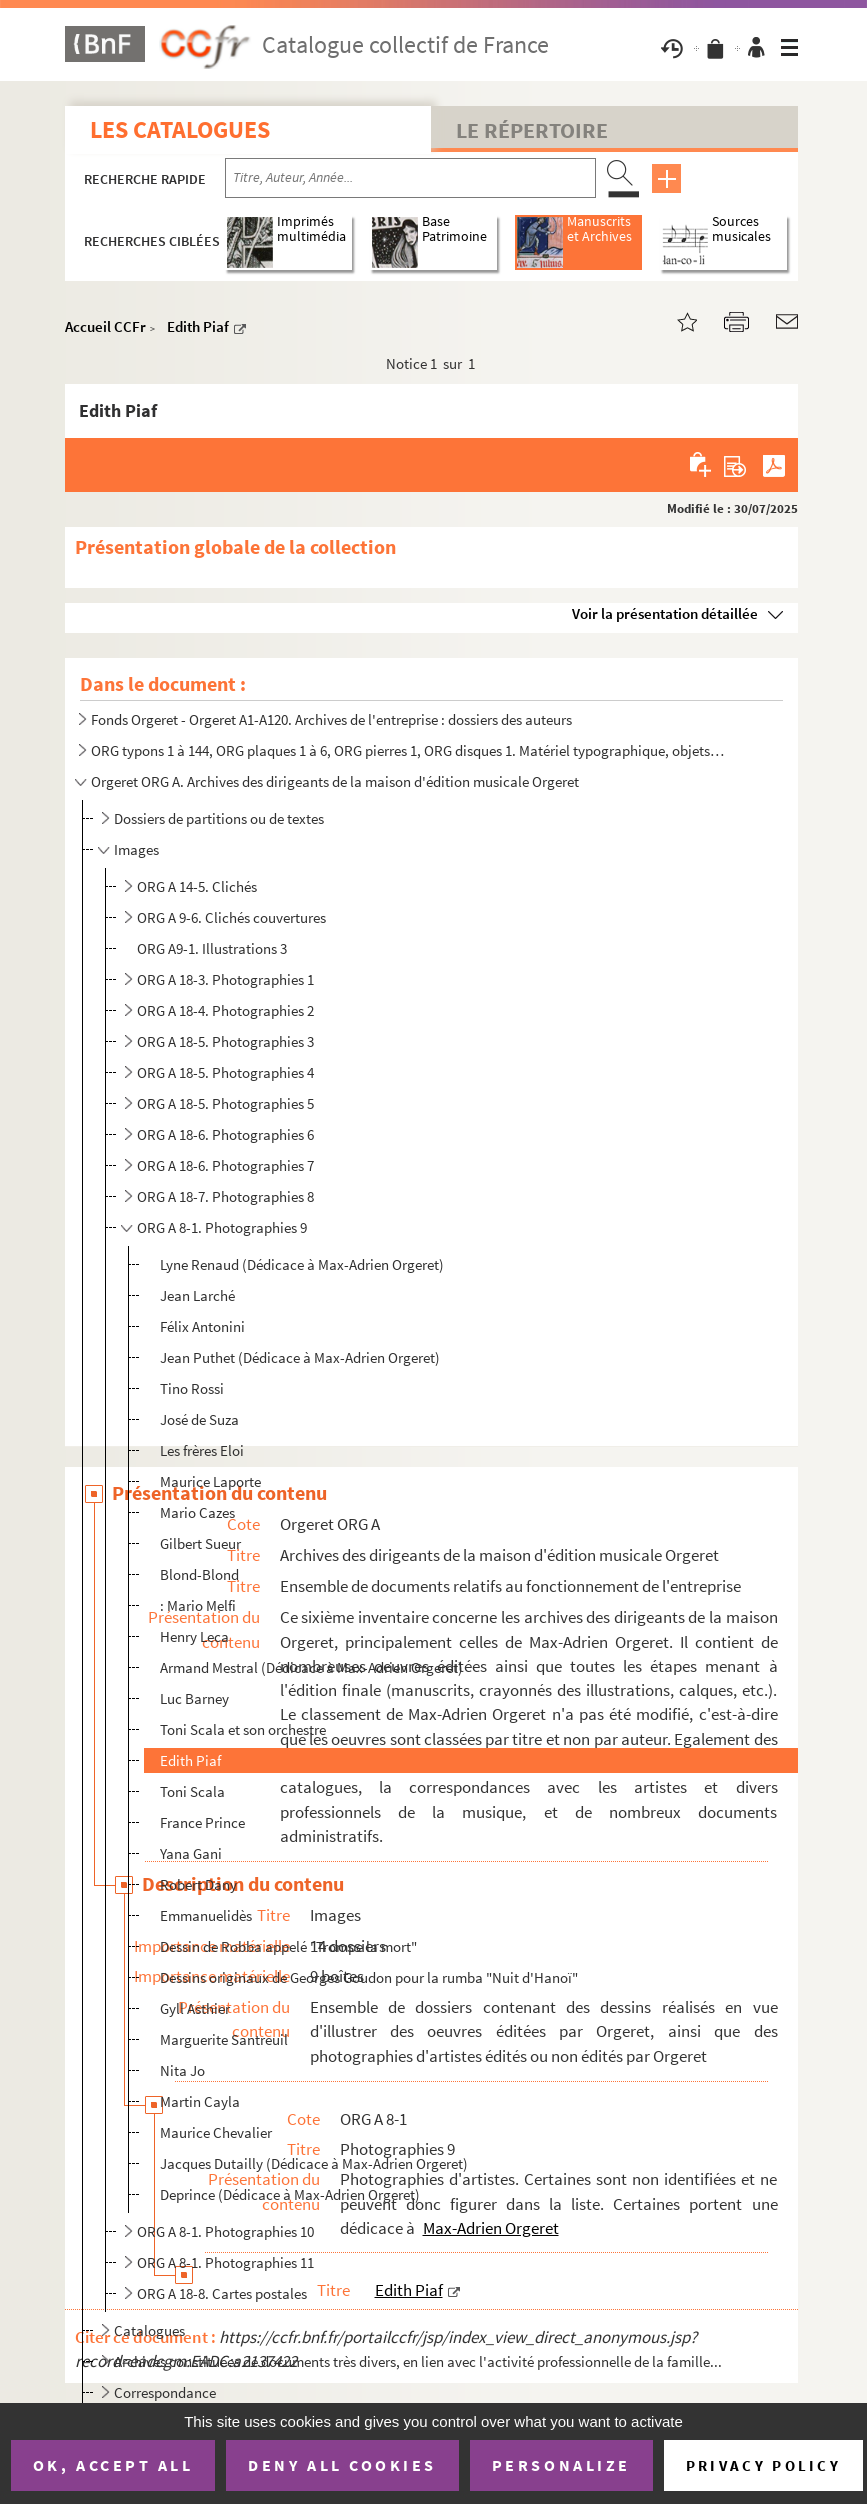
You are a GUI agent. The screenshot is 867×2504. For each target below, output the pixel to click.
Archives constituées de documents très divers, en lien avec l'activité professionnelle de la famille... (418, 2361)
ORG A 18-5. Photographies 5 (225, 1103)
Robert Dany (198, 1884)
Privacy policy (763, 2465)
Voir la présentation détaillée (665, 613)
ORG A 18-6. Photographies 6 (225, 1134)
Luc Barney (194, 1698)
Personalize (561, 2465)
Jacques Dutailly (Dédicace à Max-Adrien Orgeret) (314, 2163)
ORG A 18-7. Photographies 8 (225, 1196)
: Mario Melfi (198, 1605)
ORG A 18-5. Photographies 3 (225, 1041)
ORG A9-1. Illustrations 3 (212, 948)
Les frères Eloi (202, 1450)
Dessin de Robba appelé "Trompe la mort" (288, 1946)
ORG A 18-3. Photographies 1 (225, 979)
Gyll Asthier (195, 2008)
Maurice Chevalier (216, 2132)
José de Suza (199, 1419)
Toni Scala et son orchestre (243, 1729)
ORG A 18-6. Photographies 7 (225, 1165)
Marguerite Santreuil (224, 2039)
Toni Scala (192, 1791)
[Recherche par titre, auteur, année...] (410, 178)
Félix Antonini (202, 1326)
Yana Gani (191, 1853)
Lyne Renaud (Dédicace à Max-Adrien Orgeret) (302, 1264)
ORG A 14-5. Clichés (197, 886)
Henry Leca (194, 1636)
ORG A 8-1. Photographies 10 (225, 2231)
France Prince (202, 1822)
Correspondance (165, 2392)
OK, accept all (113, 2465)
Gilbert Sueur (200, 1543)
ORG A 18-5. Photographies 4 (225, 1072)
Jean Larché (197, 1295)
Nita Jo (182, 2070)
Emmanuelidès (206, 1915)
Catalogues (149, 2330)
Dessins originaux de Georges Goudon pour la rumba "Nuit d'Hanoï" (369, 1977)
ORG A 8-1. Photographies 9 (222, 1227)
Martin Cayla (200, 2101)
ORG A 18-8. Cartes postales (222, 2293)
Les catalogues (180, 129)
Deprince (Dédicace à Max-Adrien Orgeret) (290, 2194)
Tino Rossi (192, 1388)
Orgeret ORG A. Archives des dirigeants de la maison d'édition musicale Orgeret (335, 781)
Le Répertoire (532, 130)
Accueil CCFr (105, 326)
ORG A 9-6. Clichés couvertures (231, 917)
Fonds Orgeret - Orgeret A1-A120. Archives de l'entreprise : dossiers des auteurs (331, 719)
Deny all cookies (342, 2465)
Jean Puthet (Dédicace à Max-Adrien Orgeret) (300, 1357)
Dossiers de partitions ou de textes (219, 818)
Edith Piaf (198, 326)
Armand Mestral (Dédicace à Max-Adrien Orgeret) (311, 1667)
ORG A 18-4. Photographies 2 (225, 1010)
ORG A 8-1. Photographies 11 (225, 2262)
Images (136, 849)
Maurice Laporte (210, 1481)
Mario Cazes (197, 1512)
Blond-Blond (199, 1574)
